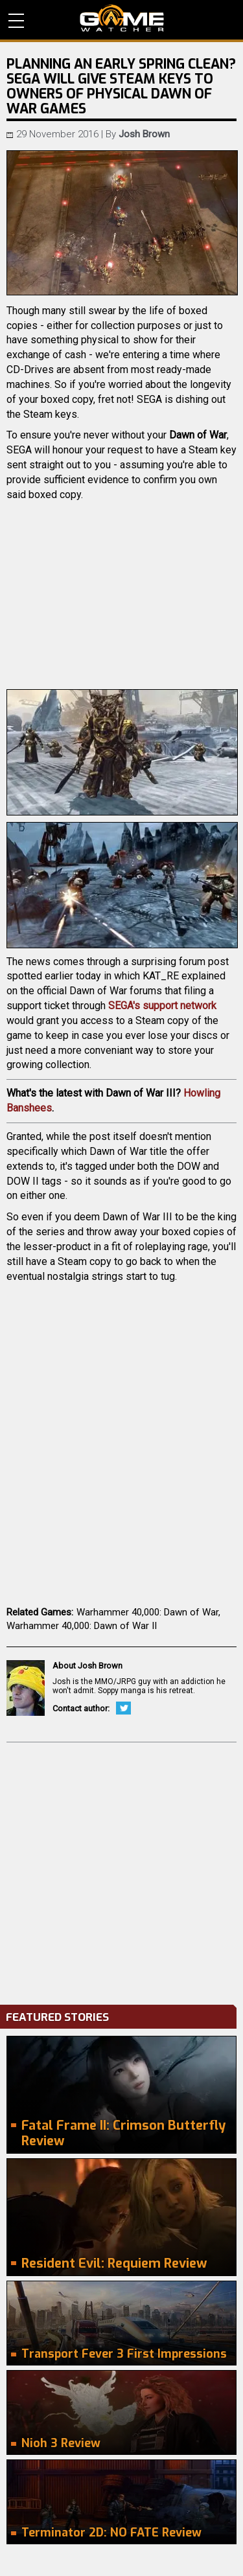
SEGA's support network (162, 1005)
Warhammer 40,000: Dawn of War (147, 1612)
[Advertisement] (121, 1870)
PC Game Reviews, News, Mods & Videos (122, 18)
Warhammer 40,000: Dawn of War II (81, 1626)
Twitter (123, 1708)
